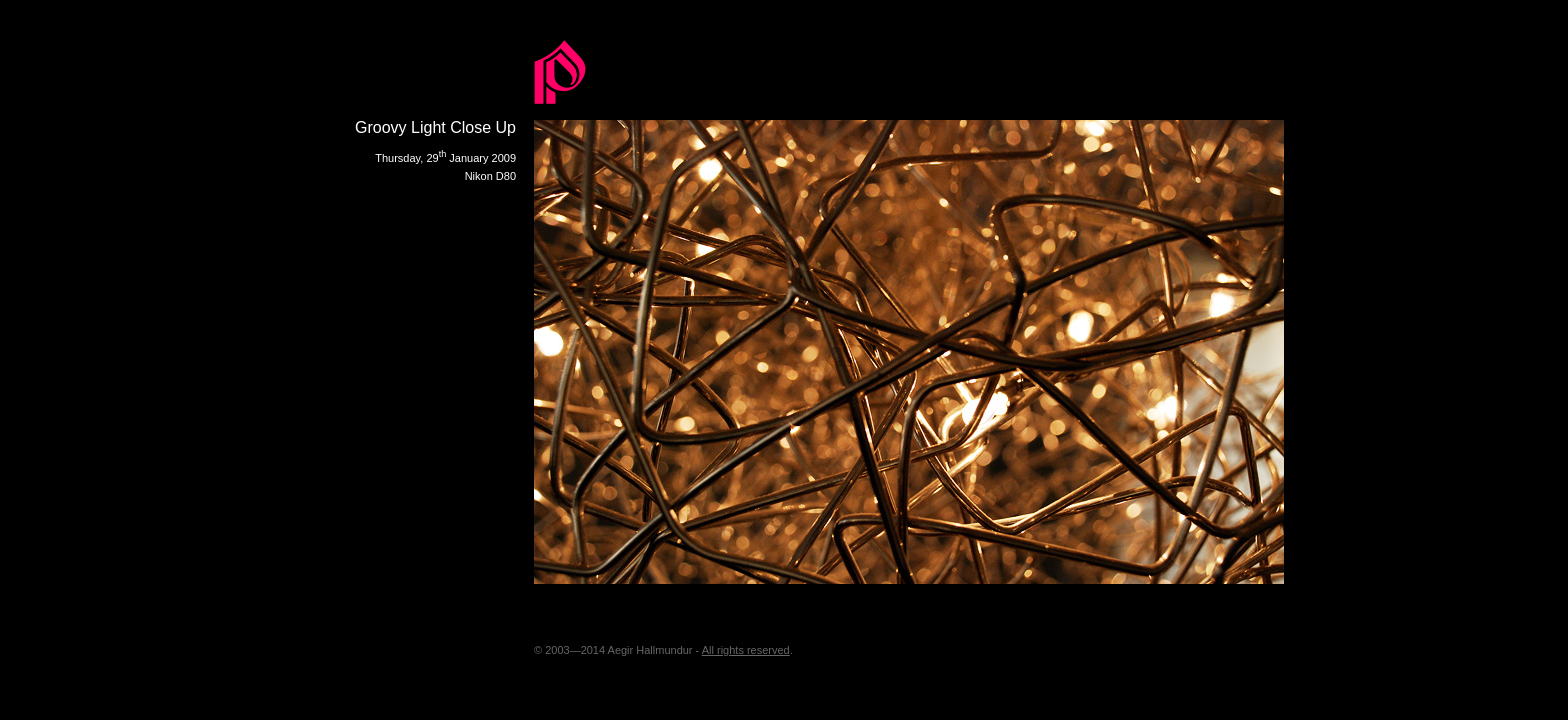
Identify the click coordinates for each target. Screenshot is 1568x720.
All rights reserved (746, 650)
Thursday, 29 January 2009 (445, 158)
